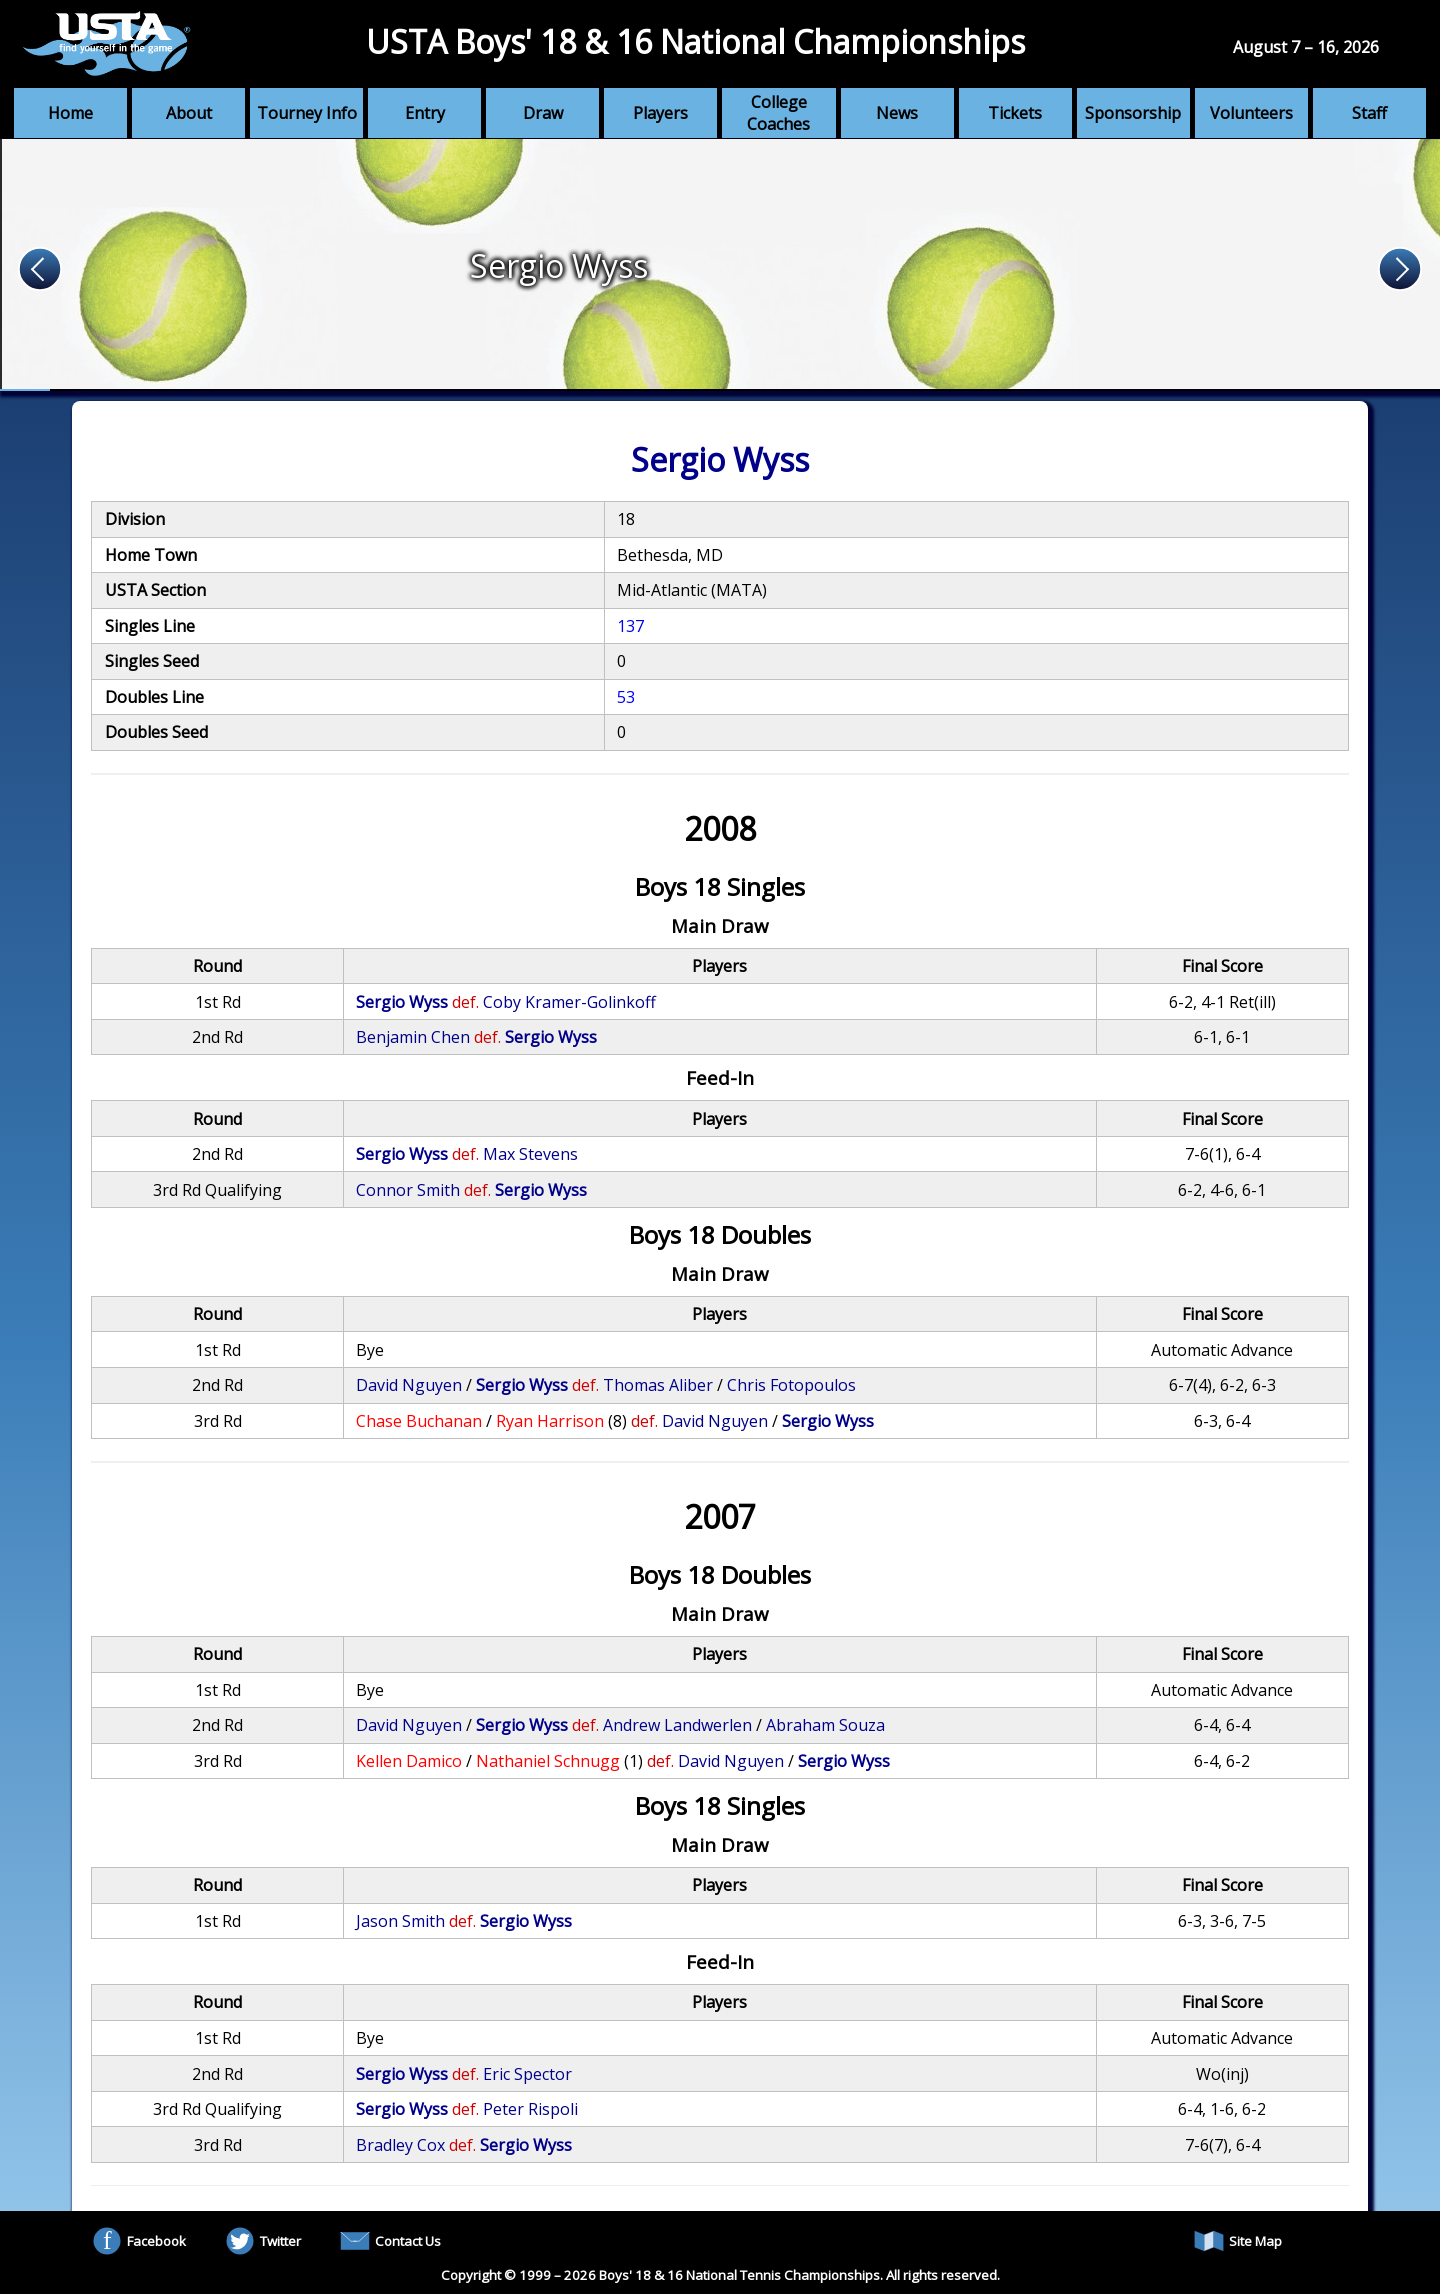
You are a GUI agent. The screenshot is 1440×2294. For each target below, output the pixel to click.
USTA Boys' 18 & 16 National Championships (695, 41)
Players (660, 113)
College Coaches (778, 113)
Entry (425, 113)
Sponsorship (1133, 113)
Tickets (1015, 113)
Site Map (1238, 2241)
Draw (543, 113)
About (189, 113)
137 (630, 626)
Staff (1369, 113)
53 (626, 697)
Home (70, 113)
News (897, 113)
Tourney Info (307, 113)
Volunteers (1251, 113)
